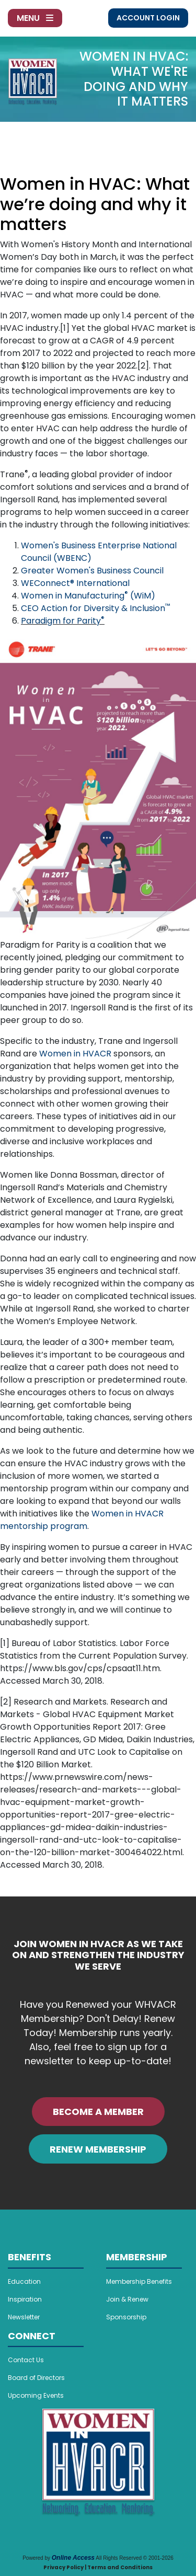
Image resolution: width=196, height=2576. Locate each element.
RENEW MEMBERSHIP (98, 2149)
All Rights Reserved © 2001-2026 (135, 2558)
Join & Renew (127, 2299)
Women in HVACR (75, 1054)
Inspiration (25, 2299)
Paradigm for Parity (63, 621)
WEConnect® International (75, 583)
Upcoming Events (36, 2395)
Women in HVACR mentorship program (82, 1520)
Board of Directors (36, 2377)
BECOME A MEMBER (98, 2111)
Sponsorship (126, 2317)
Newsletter (24, 2317)
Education (24, 2281)
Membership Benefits (139, 2281)
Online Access (73, 2557)
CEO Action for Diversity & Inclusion (95, 608)
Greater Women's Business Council (92, 571)
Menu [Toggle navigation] (35, 18)
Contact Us (26, 2359)
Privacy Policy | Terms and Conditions (98, 2567)
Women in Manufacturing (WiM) (88, 596)
